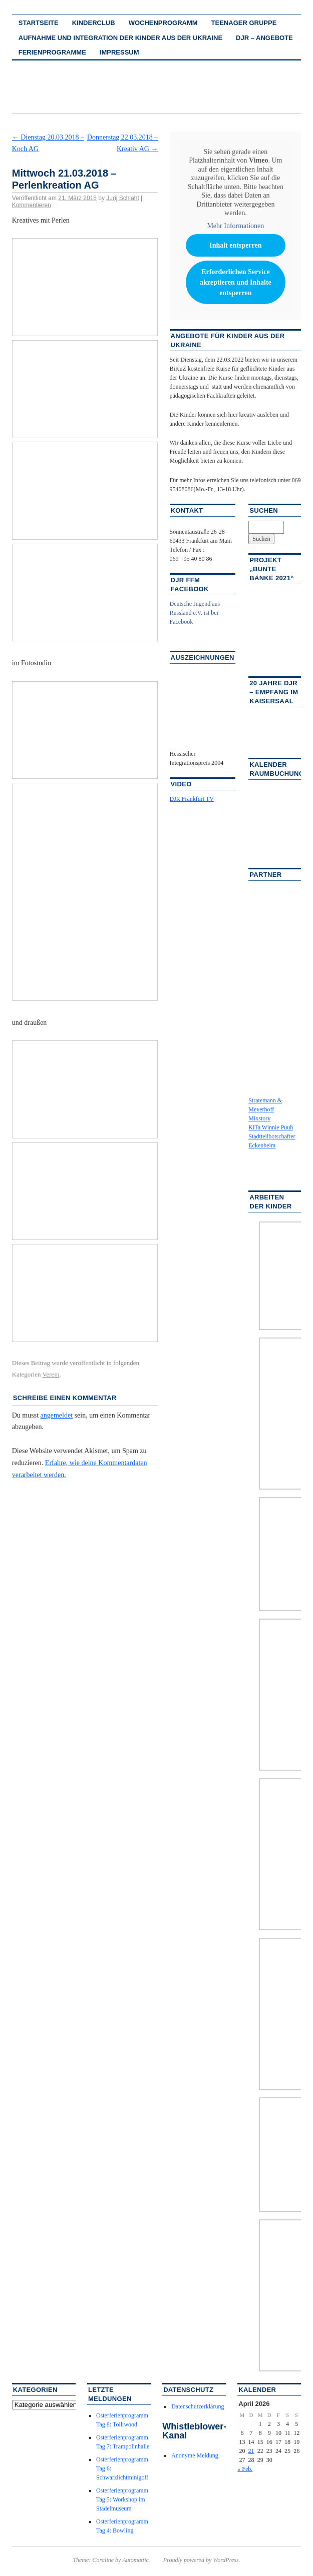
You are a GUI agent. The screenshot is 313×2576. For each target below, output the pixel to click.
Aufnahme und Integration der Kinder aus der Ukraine (120, 38)
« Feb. (244, 2468)
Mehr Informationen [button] (235, 225)
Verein (51, 1374)
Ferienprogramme (52, 52)
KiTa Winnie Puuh (270, 1127)
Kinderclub (93, 23)
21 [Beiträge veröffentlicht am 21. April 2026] (251, 2450)
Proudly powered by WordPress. (201, 2559)
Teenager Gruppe (244, 23)
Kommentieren (31, 205)
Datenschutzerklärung (197, 2406)
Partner (265, 874)
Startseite (39, 23)
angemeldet (57, 1415)
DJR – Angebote (264, 38)
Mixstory (259, 1118)
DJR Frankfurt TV (192, 798)
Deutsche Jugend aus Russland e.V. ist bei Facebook (195, 612)
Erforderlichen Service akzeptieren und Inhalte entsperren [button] (235, 282)
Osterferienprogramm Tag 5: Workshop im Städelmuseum (122, 2499)
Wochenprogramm (163, 23)
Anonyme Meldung (194, 2455)
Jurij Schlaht (122, 198)
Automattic (135, 2559)
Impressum (119, 52)
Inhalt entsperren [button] (235, 245)
